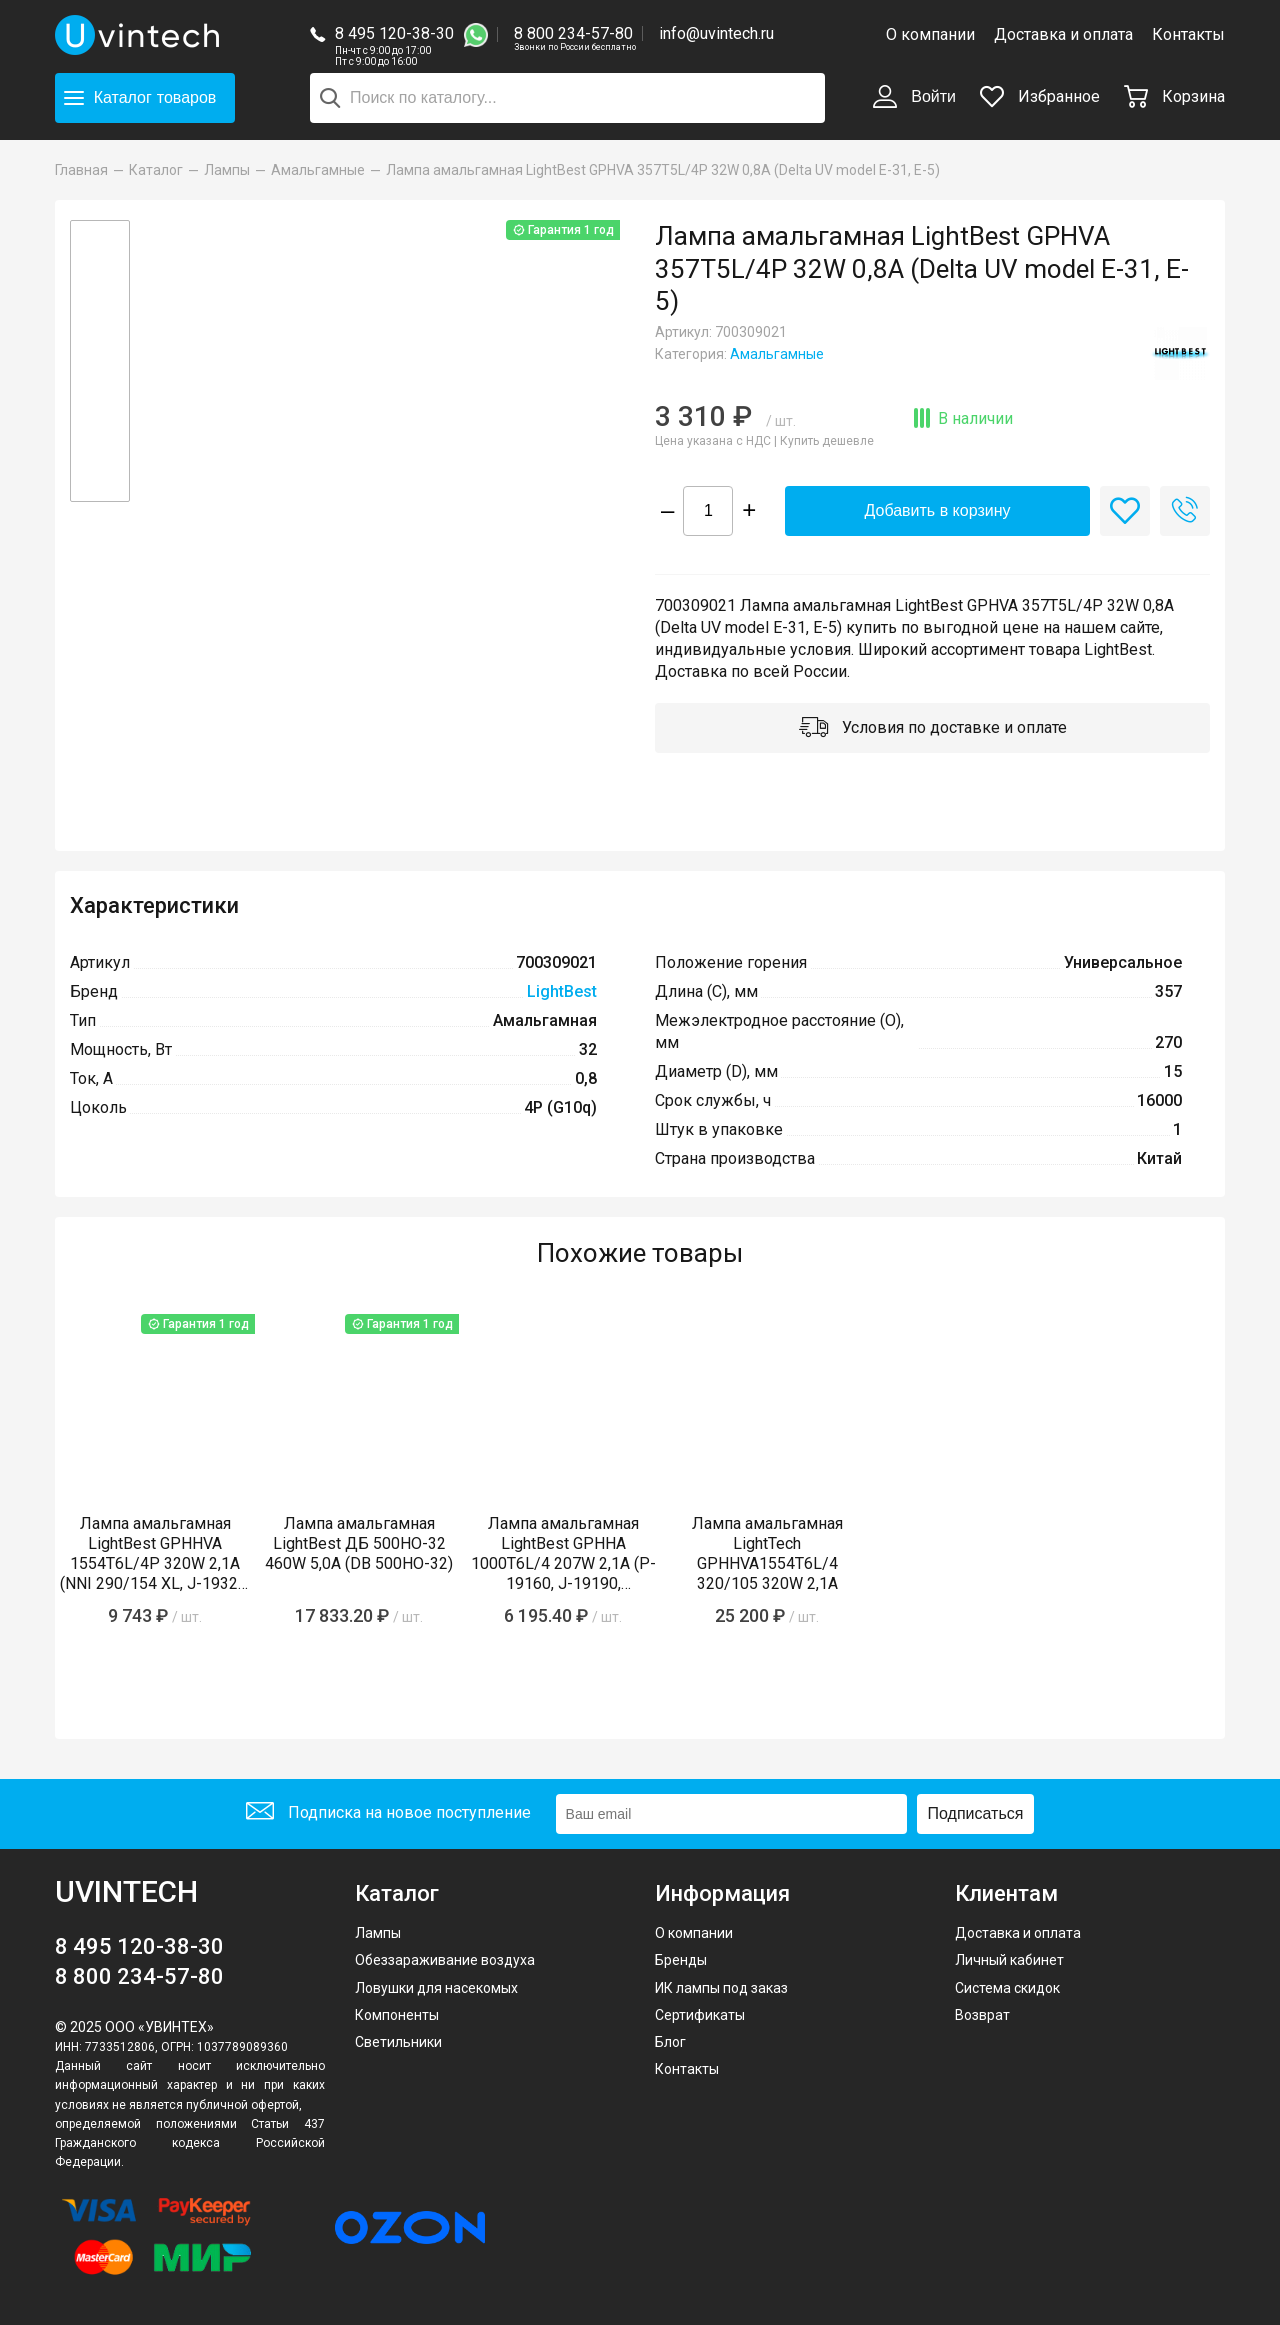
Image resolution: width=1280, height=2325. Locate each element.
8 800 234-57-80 (575, 34)
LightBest (562, 991)
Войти (914, 98)
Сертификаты (700, 2015)
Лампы (378, 1933)
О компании (930, 34)
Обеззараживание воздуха (445, 1960)
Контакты (1188, 34)
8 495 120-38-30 (394, 33)
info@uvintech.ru (716, 33)
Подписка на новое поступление (388, 1813)
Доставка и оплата (1063, 34)
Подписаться (976, 1813)
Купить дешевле (827, 441)
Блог (670, 2042)
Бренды (681, 1960)
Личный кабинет (1009, 1960)
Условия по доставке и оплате (933, 729)
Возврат (982, 2015)
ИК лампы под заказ (721, 1988)
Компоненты (397, 2015)
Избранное (1040, 96)
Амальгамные (777, 354)
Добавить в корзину (937, 510)
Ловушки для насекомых (436, 1988)
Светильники (398, 2042)
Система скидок (1007, 1988)
